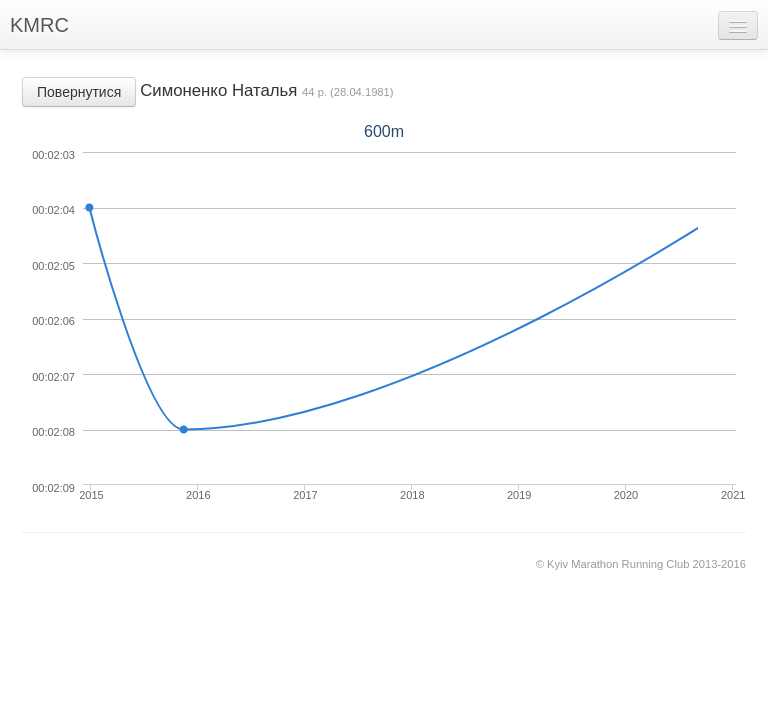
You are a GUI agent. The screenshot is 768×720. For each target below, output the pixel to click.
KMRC (39, 25)
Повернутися (79, 92)
